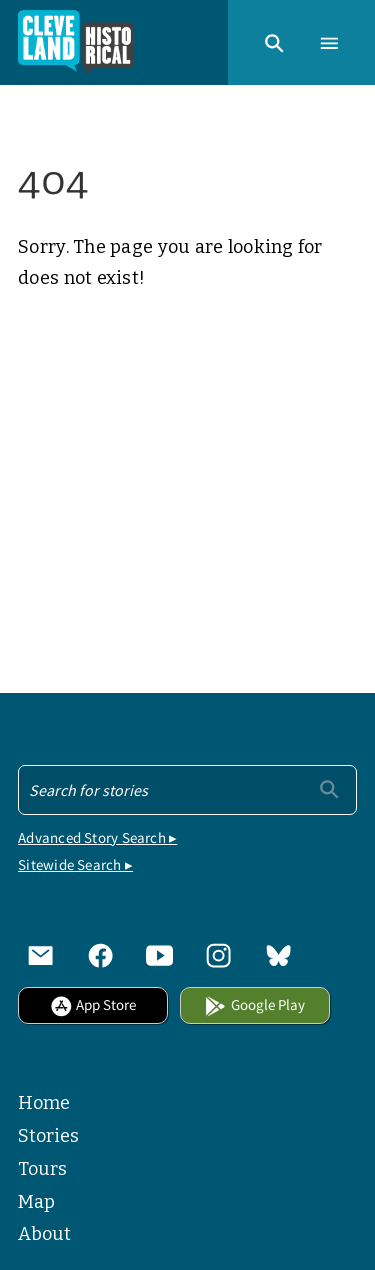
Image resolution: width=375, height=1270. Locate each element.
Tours (42, 1169)
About (44, 1234)
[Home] (76, 42)
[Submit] (329, 788)
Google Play (254, 1004)
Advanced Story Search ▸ (97, 837)
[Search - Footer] (187, 790)
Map (36, 1202)
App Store (93, 1004)
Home (44, 1103)
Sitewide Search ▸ (75, 864)
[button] (274, 42)
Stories (48, 1136)
